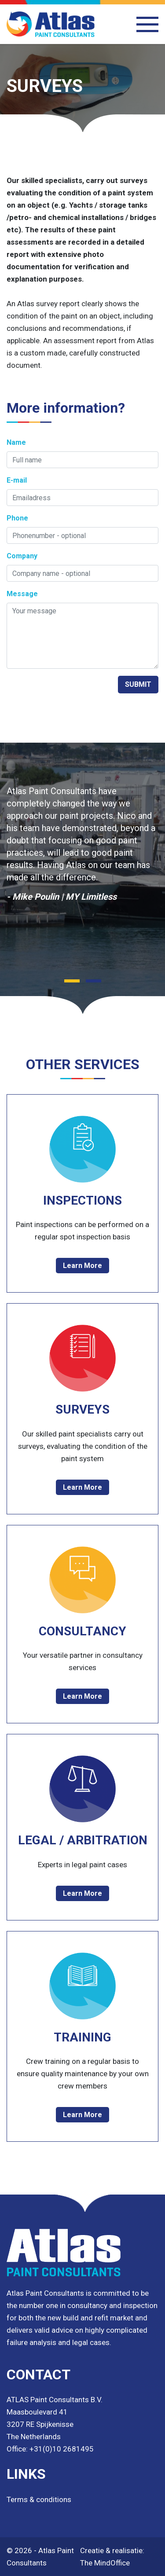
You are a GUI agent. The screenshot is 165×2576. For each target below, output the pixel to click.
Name (16, 442)
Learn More (82, 1265)
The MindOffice (105, 2562)
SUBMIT (138, 684)
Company (22, 556)
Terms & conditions (39, 2499)
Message (22, 594)
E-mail (17, 480)
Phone (17, 518)
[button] (72, 981)
